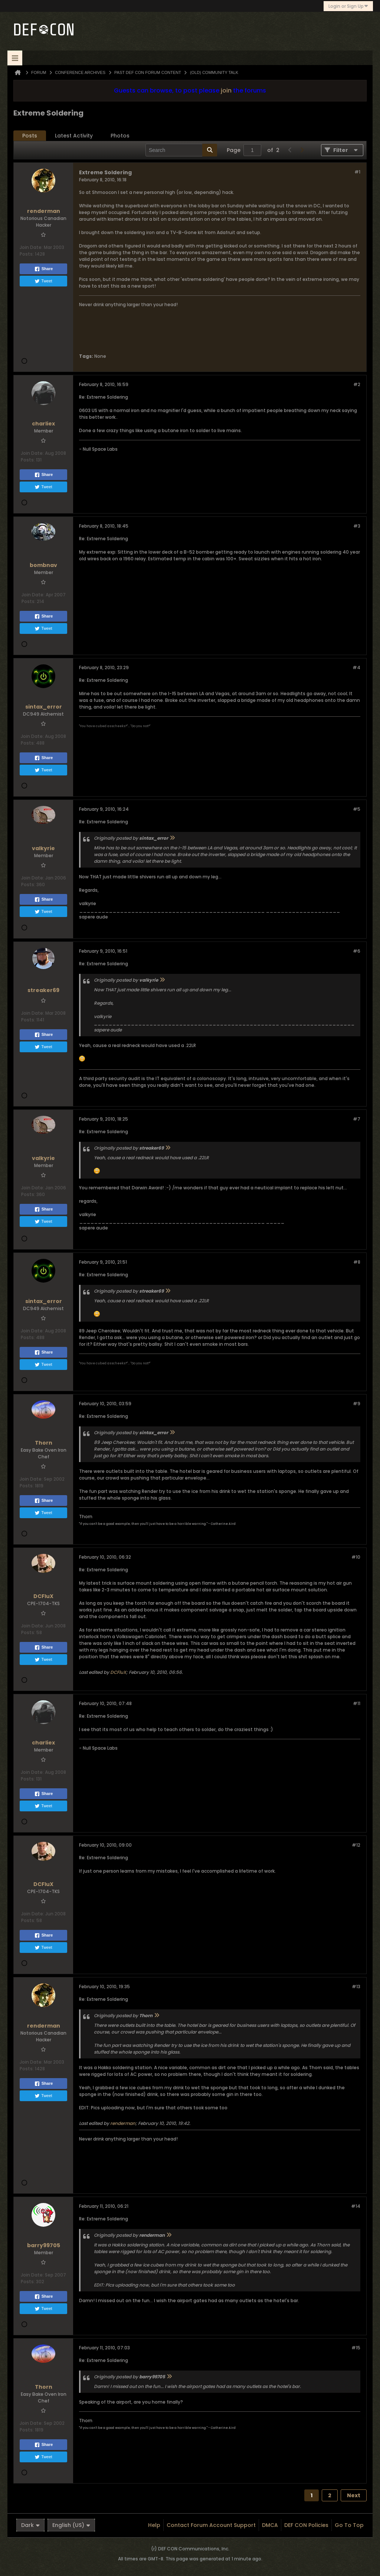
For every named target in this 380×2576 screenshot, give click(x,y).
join (226, 90)
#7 (356, 1119)
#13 (356, 1986)
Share (43, 269)
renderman (122, 2123)
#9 (356, 1403)
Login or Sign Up (348, 6)
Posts (29, 135)
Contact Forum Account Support (211, 2525)
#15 (355, 2348)
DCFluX (118, 1672)
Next (353, 2495)
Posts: (27, 254)
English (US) (71, 2525)
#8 (356, 1262)
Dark (30, 2525)
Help (154, 2525)
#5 (356, 809)
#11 (356, 1703)
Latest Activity (74, 135)
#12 (356, 1845)
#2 (356, 384)
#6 (356, 951)
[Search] (181, 150)
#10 (355, 1557)
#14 (355, 2206)
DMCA (270, 2525)
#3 (356, 526)
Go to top (349, 2525)
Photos (120, 135)
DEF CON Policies (306, 2525)
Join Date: (31, 247)
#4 (356, 667)
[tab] (29, 135)
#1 (357, 172)
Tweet (43, 281)
